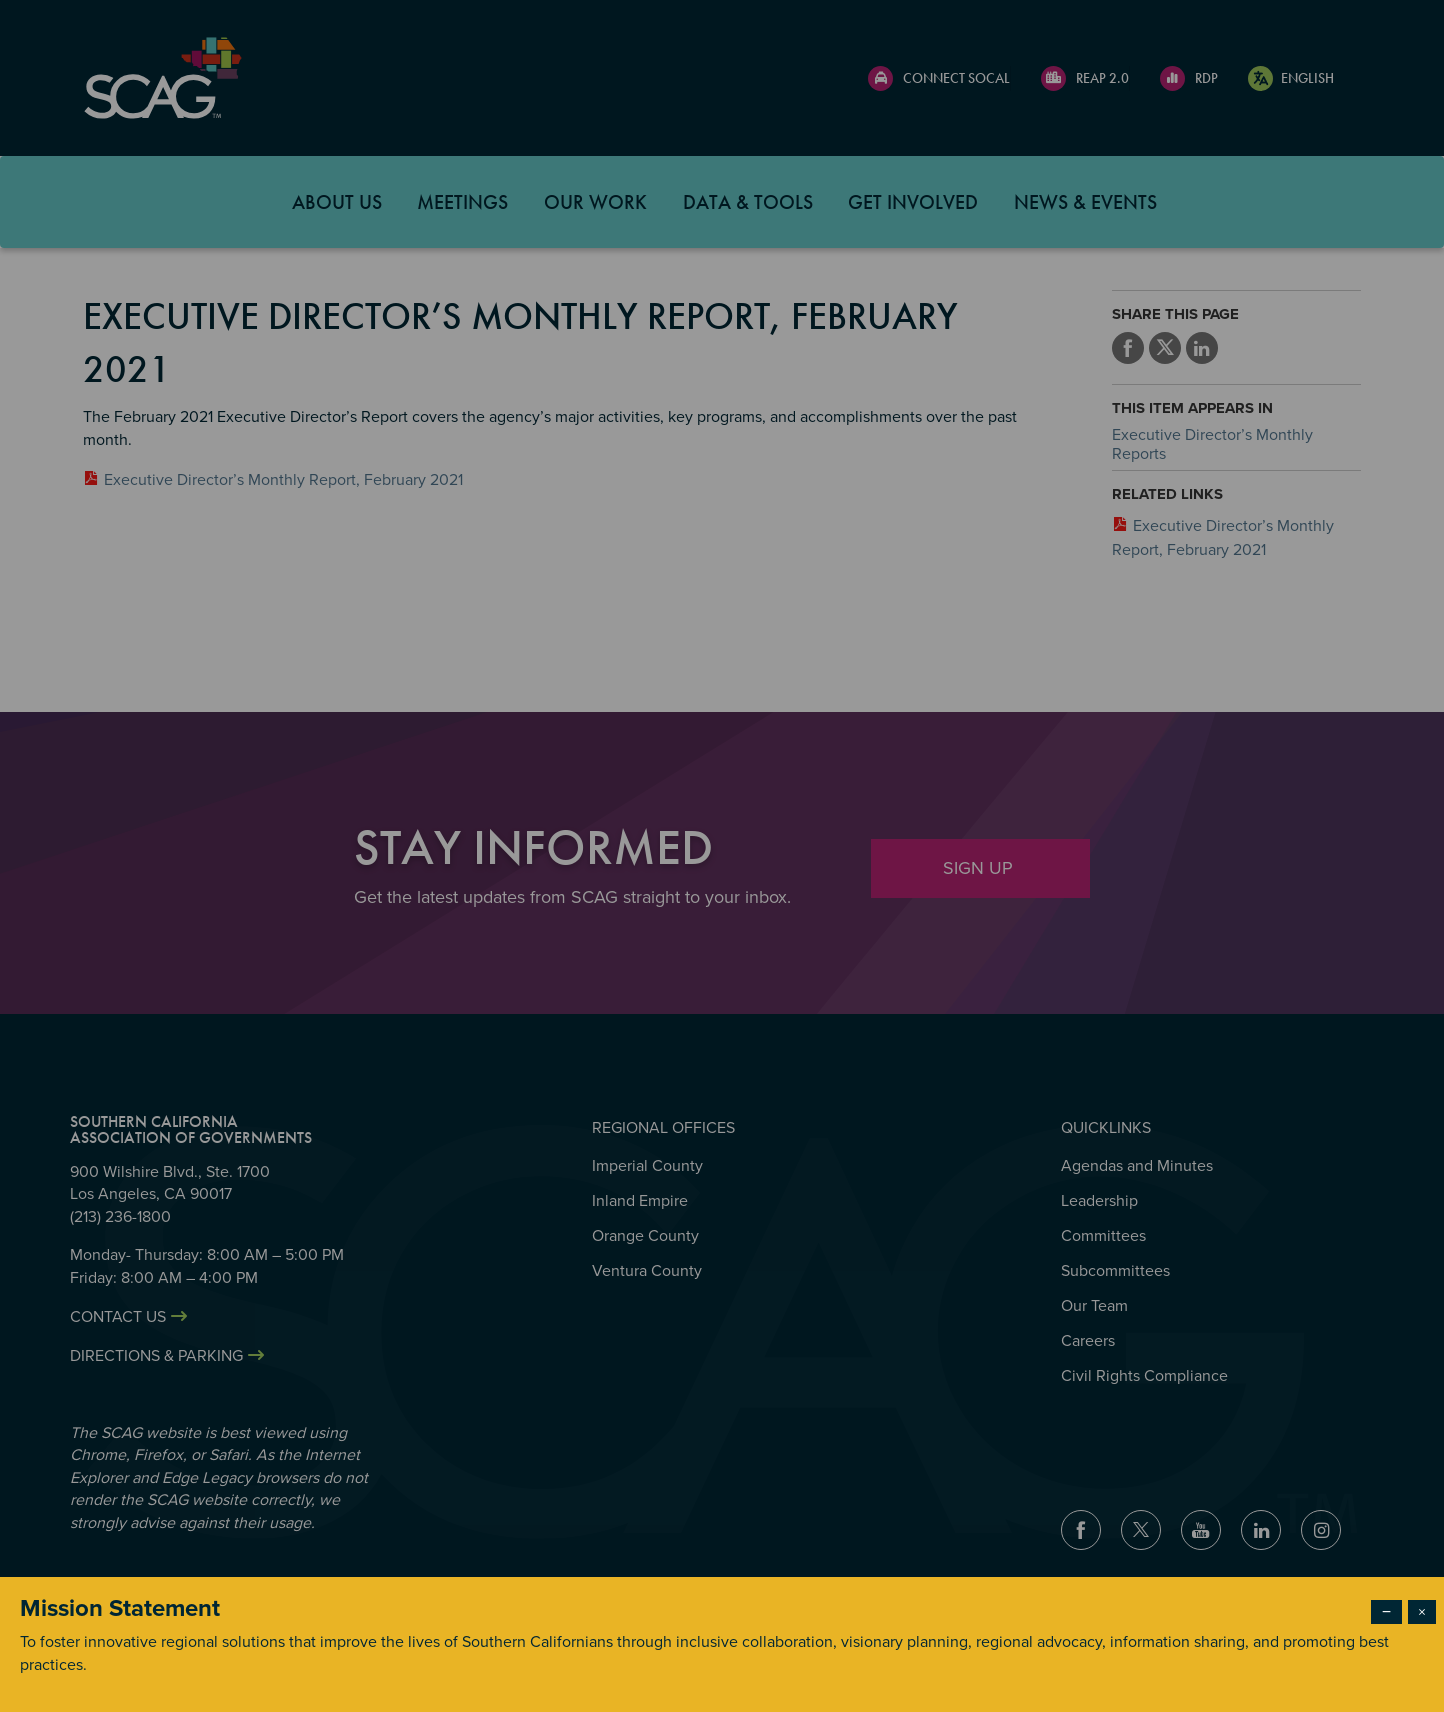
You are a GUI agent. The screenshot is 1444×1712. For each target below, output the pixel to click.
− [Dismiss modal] (1386, 1612)
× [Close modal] (1422, 1612)
